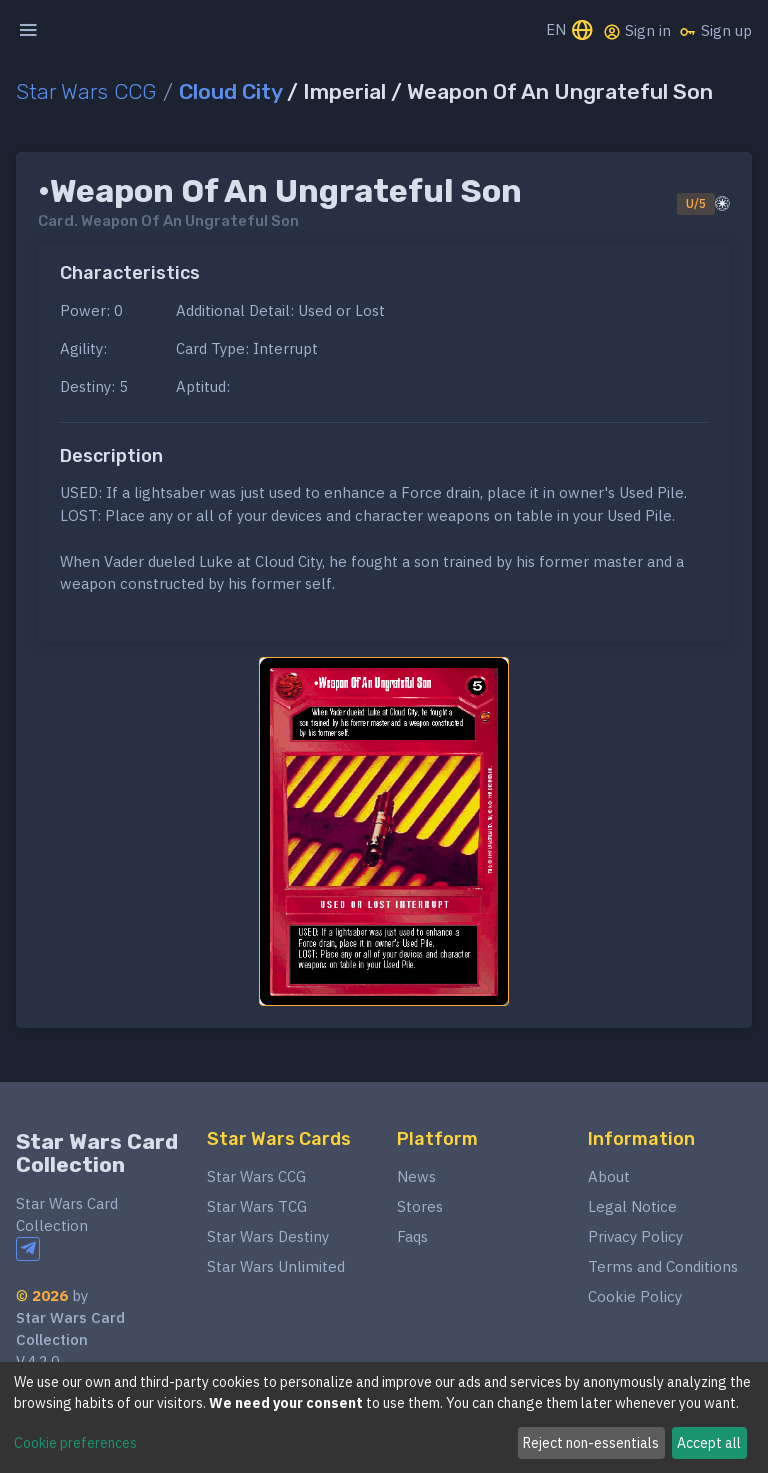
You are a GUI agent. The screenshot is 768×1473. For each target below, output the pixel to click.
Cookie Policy (635, 1296)
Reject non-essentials (591, 1443)
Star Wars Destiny (268, 1236)
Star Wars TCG (257, 1206)
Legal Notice (632, 1206)
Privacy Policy (635, 1236)
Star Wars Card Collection (97, 1153)
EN (570, 31)
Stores (420, 1206)
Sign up (715, 31)
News (416, 1176)
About (609, 1176)
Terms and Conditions (663, 1266)
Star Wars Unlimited (276, 1266)
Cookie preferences (75, 1443)
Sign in (637, 31)
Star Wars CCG (86, 91)
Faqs (412, 1236)
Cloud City (230, 91)
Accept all (709, 1443)
